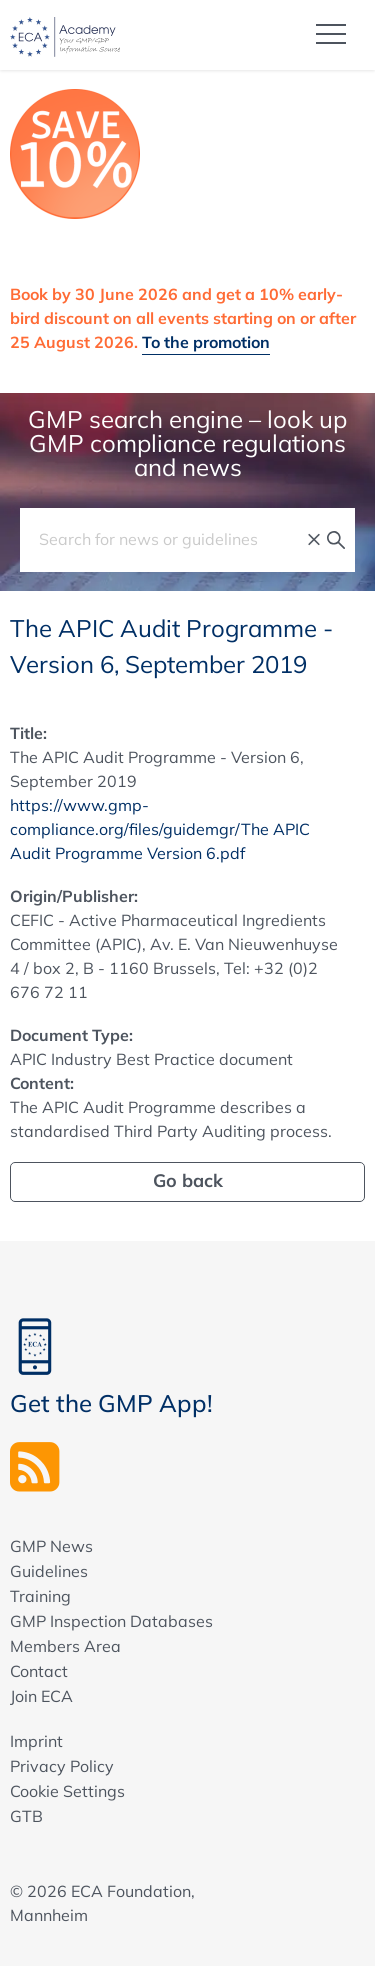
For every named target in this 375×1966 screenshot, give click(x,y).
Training (40, 1596)
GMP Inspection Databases (111, 1621)
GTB (26, 1816)
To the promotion (206, 342)
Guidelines (49, 1571)
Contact (39, 1671)
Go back (188, 1180)
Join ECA (41, 1696)
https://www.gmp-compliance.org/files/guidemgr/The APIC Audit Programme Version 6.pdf (160, 829)
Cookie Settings (67, 1791)
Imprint (36, 1741)
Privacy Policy (62, 1766)
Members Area (65, 1646)
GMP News (51, 1546)
